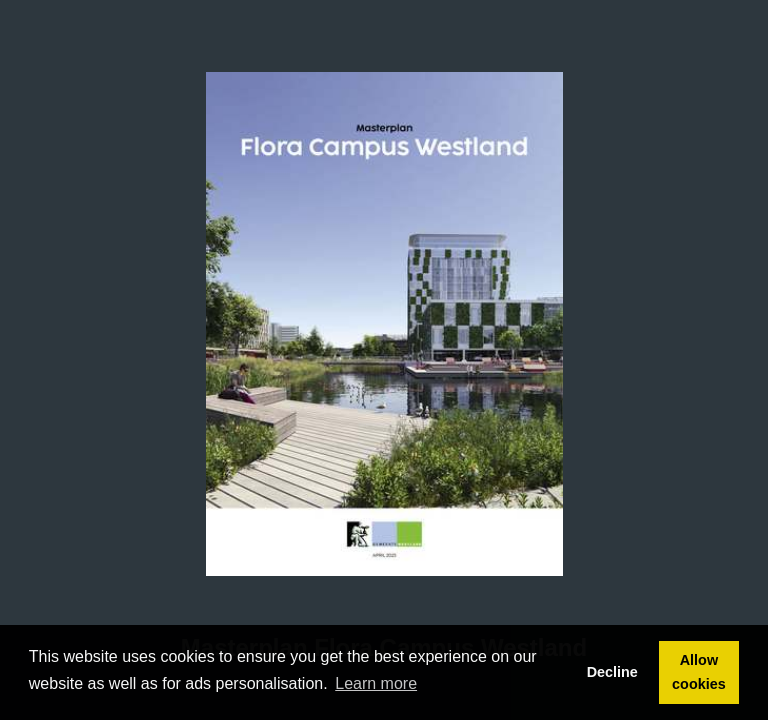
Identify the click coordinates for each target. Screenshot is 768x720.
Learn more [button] (376, 683)
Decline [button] (612, 672)
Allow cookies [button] (699, 672)
